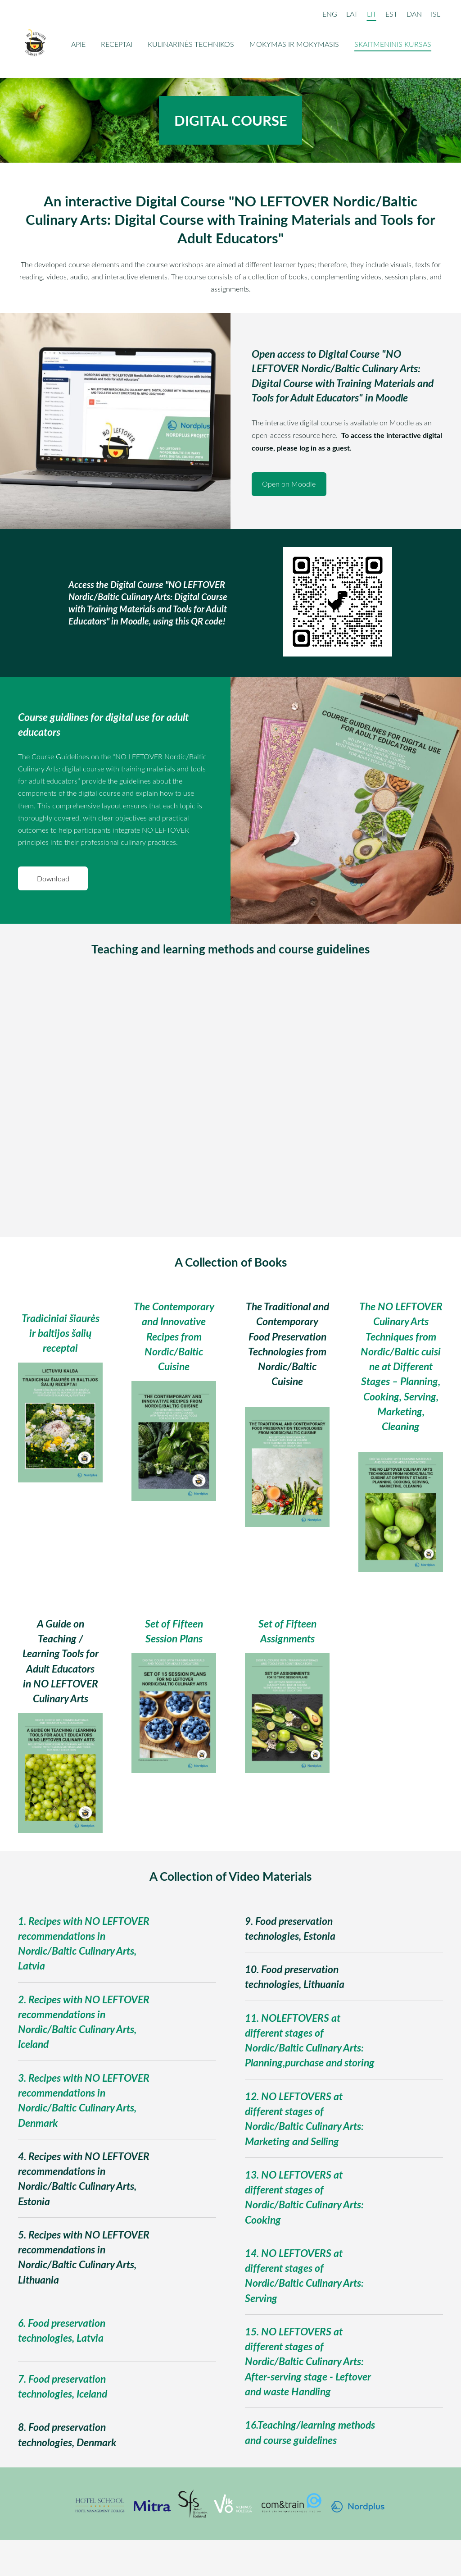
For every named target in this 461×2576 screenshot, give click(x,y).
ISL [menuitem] (434, 14)
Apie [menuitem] (79, 44)
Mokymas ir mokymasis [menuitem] (295, 44)
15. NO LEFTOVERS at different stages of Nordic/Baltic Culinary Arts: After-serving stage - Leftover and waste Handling (308, 2361)
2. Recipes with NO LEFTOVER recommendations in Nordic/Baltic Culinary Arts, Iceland (83, 2022)
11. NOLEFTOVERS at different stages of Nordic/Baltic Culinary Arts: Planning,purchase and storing (310, 2040)
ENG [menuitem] (328, 14)
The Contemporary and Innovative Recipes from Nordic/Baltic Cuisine (174, 1336)
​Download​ (53, 879)
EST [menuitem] (390, 14)
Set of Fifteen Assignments (287, 1631)
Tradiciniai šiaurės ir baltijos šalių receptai (60, 1333)
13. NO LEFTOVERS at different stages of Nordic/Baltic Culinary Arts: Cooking (304, 2197)
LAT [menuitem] (351, 14)
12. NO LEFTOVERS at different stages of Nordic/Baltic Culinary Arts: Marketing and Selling (304, 2118)
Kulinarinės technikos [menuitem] (192, 44)
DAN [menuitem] (413, 14)
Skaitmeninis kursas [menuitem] (393, 44)
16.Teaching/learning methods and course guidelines (310, 2432)
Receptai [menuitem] (117, 44)
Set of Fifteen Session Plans (174, 1631)
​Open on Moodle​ (289, 484)
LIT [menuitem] (370, 14)
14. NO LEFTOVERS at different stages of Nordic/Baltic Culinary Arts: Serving (304, 2275)
